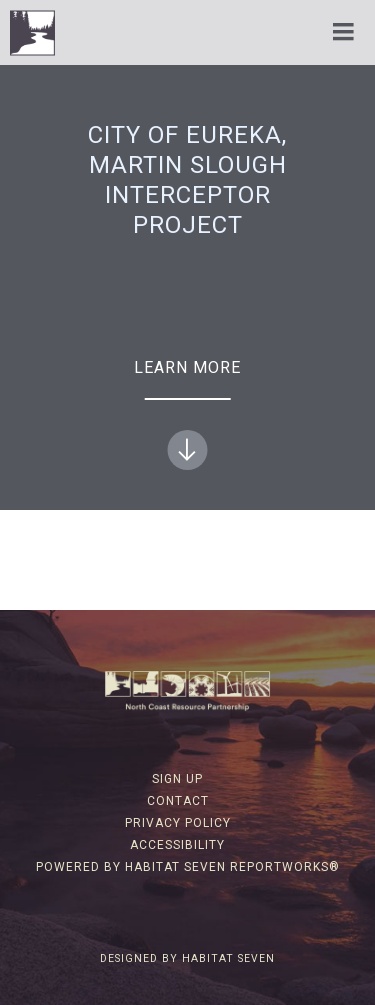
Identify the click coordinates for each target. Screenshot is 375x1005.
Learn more (187, 414)
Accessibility (177, 845)
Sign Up (177, 779)
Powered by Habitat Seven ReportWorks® (188, 867)
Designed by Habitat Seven (187, 958)
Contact (178, 801)
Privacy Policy (178, 823)
